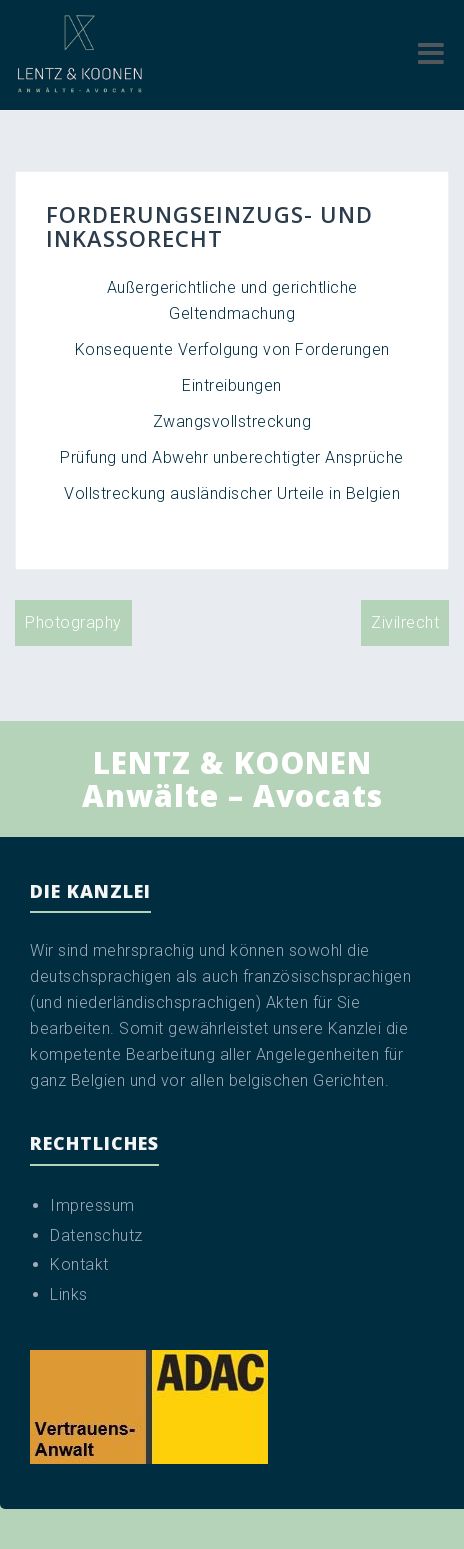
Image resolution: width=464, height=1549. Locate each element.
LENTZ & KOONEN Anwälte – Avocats (232, 779)
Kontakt (79, 1264)
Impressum (92, 1205)
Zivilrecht (405, 622)
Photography (73, 622)
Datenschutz (96, 1235)
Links (69, 1294)
